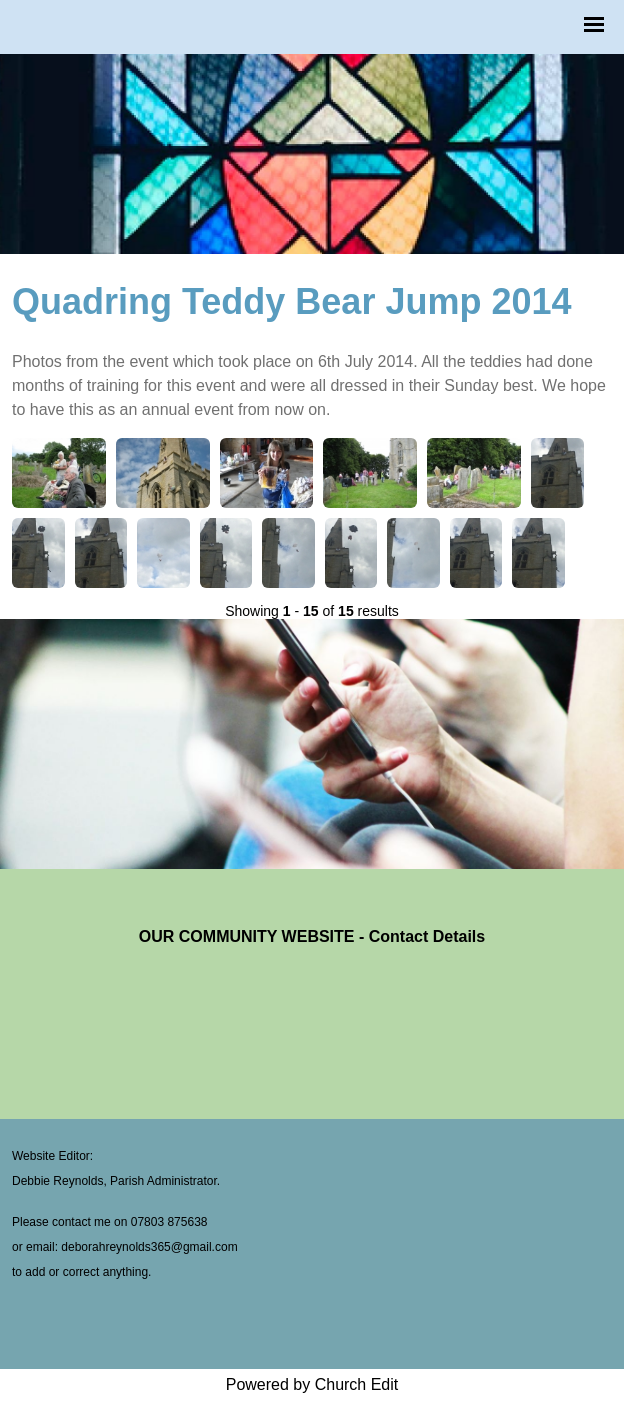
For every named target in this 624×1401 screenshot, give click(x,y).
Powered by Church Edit (312, 1384)
